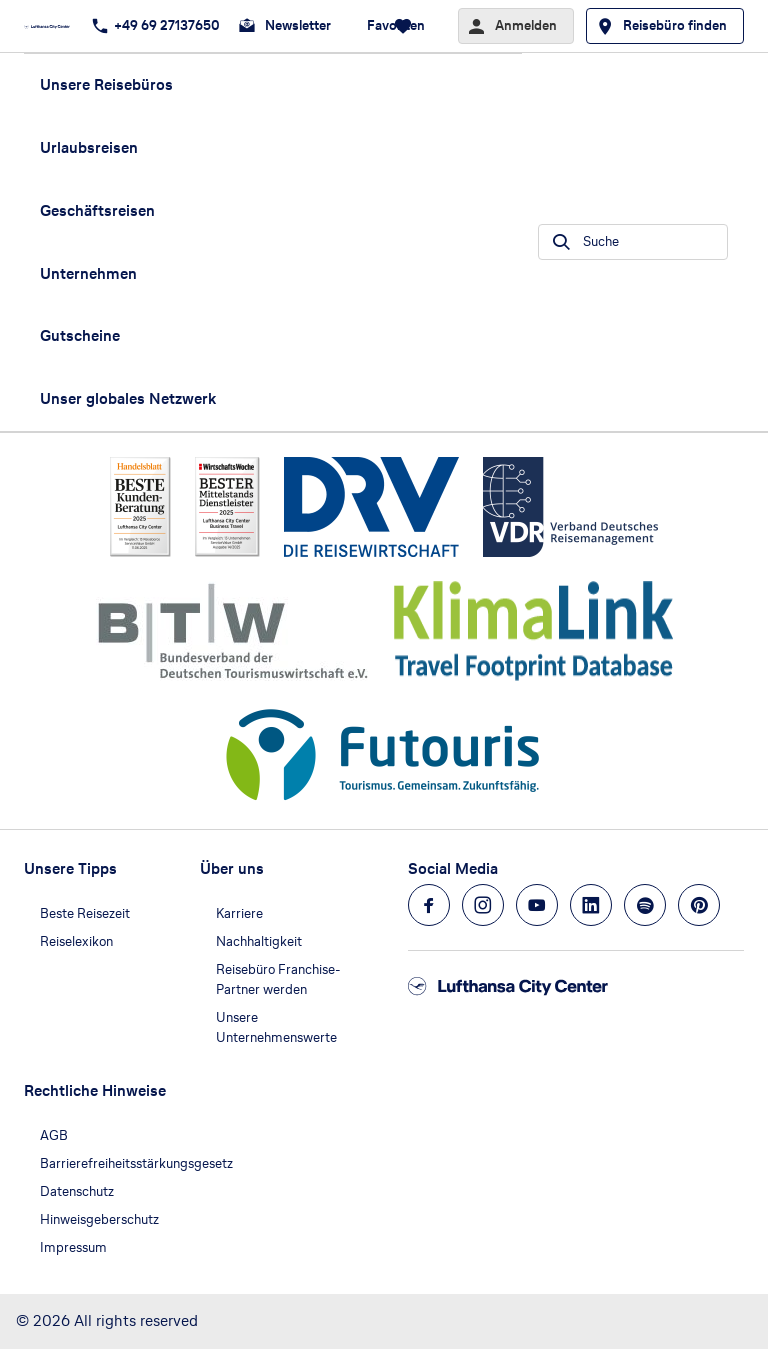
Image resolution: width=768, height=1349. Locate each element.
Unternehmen (88, 273)
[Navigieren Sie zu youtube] (537, 905)
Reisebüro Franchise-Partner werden (278, 979)
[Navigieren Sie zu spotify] (645, 905)
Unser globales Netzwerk (128, 398)
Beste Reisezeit (85, 913)
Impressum (73, 1247)
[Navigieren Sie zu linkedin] (591, 905)
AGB (54, 1135)
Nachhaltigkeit (259, 941)
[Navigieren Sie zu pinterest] (699, 905)
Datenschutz (77, 1191)
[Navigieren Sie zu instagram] (483, 905)
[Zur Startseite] (53, 26)
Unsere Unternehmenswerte (276, 1027)
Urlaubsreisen (89, 147)
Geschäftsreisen (97, 210)
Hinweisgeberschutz (99, 1219)
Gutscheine (80, 335)
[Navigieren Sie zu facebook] (429, 905)
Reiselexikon (76, 941)
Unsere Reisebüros (106, 84)
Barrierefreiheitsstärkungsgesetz (136, 1163)
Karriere (239, 913)
